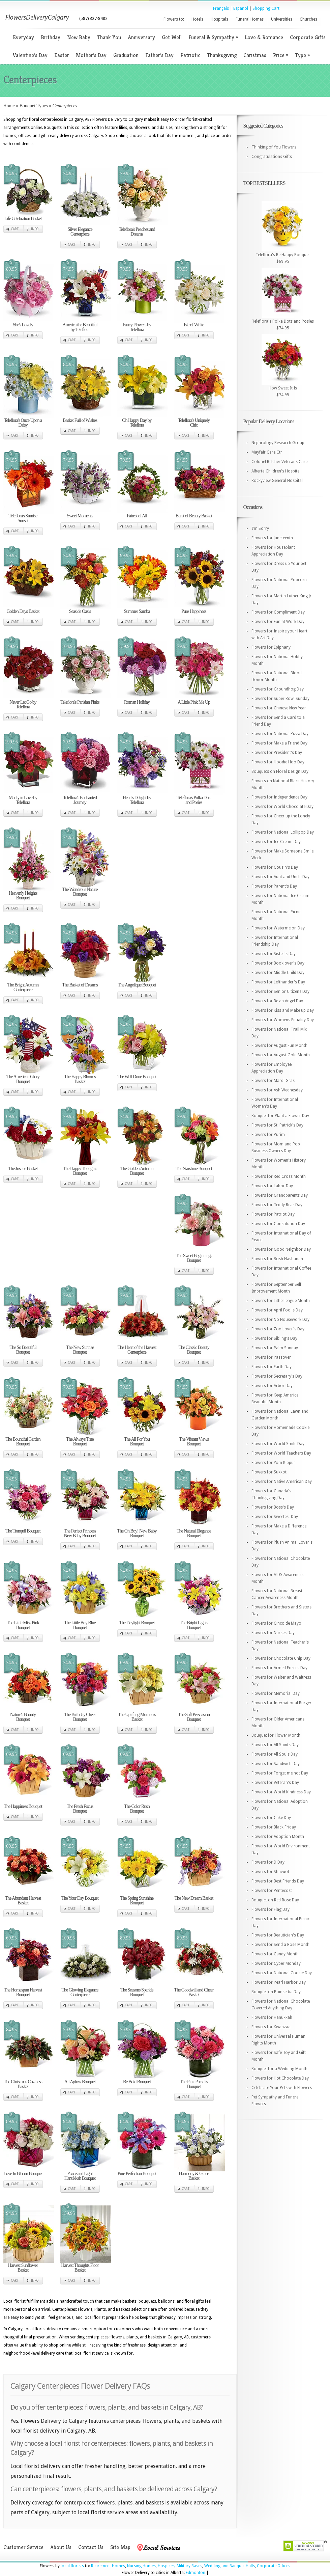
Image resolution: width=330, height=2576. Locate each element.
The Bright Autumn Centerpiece (23, 987)
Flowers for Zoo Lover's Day (277, 1329)
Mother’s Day (91, 55)
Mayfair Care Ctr (266, 452)
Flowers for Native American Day (281, 1481)
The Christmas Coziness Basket (23, 2084)
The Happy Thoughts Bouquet (80, 1171)
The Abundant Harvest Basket (23, 1900)
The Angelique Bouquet (137, 984)
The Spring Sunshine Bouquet (136, 1900)
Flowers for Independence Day (279, 797)
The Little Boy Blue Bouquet (79, 1625)
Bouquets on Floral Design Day (279, 771)
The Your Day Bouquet (79, 1898)
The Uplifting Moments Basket (137, 1717)
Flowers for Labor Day (272, 1186)
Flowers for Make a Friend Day (279, 743)
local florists (72, 2566)
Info (35, 229)
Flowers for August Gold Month (280, 1055)
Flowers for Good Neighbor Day (281, 1249)
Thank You (109, 37)
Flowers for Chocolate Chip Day (280, 1658)
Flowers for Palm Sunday (274, 1348)
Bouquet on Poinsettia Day (276, 1991)
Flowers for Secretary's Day (276, 1376)
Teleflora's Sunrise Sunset (23, 518)
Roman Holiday (137, 702)
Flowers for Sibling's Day (274, 1338)
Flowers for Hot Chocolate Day (280, 2078)
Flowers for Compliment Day (278, 612)
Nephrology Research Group (277, 442)
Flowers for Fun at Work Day (277, 621)
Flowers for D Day (267, 1862)
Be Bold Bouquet (137, 2081)
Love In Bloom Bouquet (22, 2173)
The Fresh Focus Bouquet (80, 1809)
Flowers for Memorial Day (275, 1693)
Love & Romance (264, 37)
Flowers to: (173, 19)
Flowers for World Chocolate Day (282, 806)
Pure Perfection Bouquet (137, 2173)
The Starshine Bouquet (194, 1168)
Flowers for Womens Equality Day (282, 1020)
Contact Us (90, 2547)
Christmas (254, 55)
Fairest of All (137, 515)
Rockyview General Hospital (277, 480)
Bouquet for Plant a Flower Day (280, 1115)
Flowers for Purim (268, 1134)
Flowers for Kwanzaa (271, 2027)
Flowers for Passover (271, 1357)
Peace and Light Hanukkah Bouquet (79, 2176)
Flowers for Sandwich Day (275, 1763)
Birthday (50, 37)
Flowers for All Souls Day (274, 1754)
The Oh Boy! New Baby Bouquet (137, 1533)
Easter (61, 55)
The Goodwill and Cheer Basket (194, 1992)
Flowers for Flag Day (270, 1909)
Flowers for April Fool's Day (277, 1310)
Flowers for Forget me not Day (279, 1773)
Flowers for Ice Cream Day (276, 841)
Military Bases (189, 2566)
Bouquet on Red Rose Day (275, 1900)
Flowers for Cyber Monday (276, 1963)
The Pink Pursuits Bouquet (194, 2084)
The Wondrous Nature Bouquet (80, 892)
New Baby (78, 37)
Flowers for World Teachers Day (281, 1453)
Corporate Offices (273, 2566)
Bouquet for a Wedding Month (279, 2068)
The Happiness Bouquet (23, 1806)
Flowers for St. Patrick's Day (277, 1125)
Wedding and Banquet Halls (229, 2566)
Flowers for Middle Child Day (277, 972)
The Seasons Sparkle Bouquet (136, 1992)
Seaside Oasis (80, 611)
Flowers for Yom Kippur (273, 1462)
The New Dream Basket (194, 1898)
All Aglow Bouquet (80, 2081)
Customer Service (23, 2547)
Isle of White (194, 324)
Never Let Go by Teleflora (22, 704)
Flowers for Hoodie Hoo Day (277, 762)
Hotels (197, 19)
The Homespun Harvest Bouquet (23, 1992)
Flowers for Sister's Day (273, 953)
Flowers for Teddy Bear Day (276, 1204)
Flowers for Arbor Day (272, 1385)
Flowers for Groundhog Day (277, 689)
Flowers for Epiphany (271, 647)
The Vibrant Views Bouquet (194, 1441)
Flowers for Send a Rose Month (280, 1944)
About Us (60, 2547)
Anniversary (141, 37)
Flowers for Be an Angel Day (277, 1001)
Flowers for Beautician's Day (277, 1935)
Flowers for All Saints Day (275, 1744)
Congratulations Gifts (271, 156)
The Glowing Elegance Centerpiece (79, 1992)
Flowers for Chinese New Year (278, 708)
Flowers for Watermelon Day (278, 928)
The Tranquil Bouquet (22, 1531)
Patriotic (190, 55)
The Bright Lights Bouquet (194, 1625)
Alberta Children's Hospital (276, 471)
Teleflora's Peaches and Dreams (137, 232)
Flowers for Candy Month (275, 1954)
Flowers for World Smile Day (277, 1443)
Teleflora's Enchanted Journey (80, 800)
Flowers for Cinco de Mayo (276, 1623)
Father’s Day (159, 55)
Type (302, 55)
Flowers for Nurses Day (273, 1632)
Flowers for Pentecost (271, 1890)
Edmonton (195, 2572)
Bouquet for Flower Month (275, 1735)
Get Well (172, 37)
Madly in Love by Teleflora (23, 800)
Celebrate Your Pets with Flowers (281, 2087)
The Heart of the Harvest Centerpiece (136, 1350)
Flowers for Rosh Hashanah (277, 1258)
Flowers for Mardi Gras (273, 1080)
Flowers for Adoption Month (277, 1836)
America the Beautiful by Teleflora (79, 327)
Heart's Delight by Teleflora (137, 800)
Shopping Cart (265, 8)
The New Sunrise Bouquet (80, 1350)
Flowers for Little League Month (280, 1300)
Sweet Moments (80, 515)
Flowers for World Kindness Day (281, 1792)
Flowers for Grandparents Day (279, 1195)
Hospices (166, 2566)
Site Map (120, 2547)
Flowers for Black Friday (273, 1827)
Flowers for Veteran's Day (275, 1782)
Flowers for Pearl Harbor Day (278, 1982)
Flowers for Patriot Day (273, 1214)
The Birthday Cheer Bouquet (79, 1717)
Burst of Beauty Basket (194, 515)
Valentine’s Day (30, 55)
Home (9, 105)
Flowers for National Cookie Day (281, 1973)
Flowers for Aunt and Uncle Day (280, 876)
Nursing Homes (141, 2566)
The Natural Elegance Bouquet (194, 1533)
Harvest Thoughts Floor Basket (80, 2268)
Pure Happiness (193, 611)
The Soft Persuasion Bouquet (194, 1717)
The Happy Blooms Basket (80, 1079)
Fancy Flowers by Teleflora (137, 327)
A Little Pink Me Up (194, 702)
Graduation (126, 55)
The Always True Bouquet (79, 1441)
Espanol (240, 8)
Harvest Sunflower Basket (23, 2268)
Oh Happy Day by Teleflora (136, 423)
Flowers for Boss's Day (272, 1507)
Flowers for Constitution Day (278, 1223)
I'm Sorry (260, 528)
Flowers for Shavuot (270, 1871)
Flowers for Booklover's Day (277, 963)
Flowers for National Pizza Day (279, 733)
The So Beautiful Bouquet (22, 1350)
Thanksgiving (222, 55)
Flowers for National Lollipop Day (282, 832)
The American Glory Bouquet (22, 1079)
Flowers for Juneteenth (272, 538)
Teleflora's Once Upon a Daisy (23, 423)
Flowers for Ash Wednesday (277, 1090)
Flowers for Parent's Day (274, 886)
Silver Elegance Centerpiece (79, 232)
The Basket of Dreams (80, 984)
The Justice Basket (23, 1168)
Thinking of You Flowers (273, 147)
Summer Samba (137, 611)
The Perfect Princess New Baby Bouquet (80, 1533)
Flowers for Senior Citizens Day (280, 991)
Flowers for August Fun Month (279, 1045)
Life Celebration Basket (23, 218)
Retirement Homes (108, 2566)
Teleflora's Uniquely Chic (194, 423)
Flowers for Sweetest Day (274, 1516)
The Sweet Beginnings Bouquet (194, 1258)
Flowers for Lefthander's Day (278, 982)
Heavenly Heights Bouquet (23, 895)
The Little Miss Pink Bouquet (23, 1625)
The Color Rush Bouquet (136, 1809)
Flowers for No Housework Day (280, 1319)
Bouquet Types (34, 105)
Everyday (23, 37)
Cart (15, 229)
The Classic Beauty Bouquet (194, 1350)
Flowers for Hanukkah (271, 2017)
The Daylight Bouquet (136, 1622)
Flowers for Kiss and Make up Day (282, 1010)
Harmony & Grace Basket (194, 2176)
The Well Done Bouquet (137, 1076)
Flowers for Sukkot (269, 1472)
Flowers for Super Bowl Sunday (280, 698)
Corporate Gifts (308, 37)
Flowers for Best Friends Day (277, 1881)
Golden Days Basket (22, 611)
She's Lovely (23, 324)
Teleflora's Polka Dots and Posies (194, 800)
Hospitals (219, 19)
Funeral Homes (250, 19)
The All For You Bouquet (137, 1441)
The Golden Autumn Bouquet (136, 1171)
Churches (308, 19)
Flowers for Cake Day (271, 1817)
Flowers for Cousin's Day (274, 867)
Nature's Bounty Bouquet (23, 1717)
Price (280, 55)
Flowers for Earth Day (271, 1366)
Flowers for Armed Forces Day (279, 1667)
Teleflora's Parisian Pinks (79, 702)
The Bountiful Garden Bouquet (22, 1441)
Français (221, 8)
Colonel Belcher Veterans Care (279, 461)
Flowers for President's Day (276, 752)
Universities (281, 19)
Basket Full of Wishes (80, 420)
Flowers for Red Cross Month (278, 1176)
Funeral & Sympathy (213, 37)
